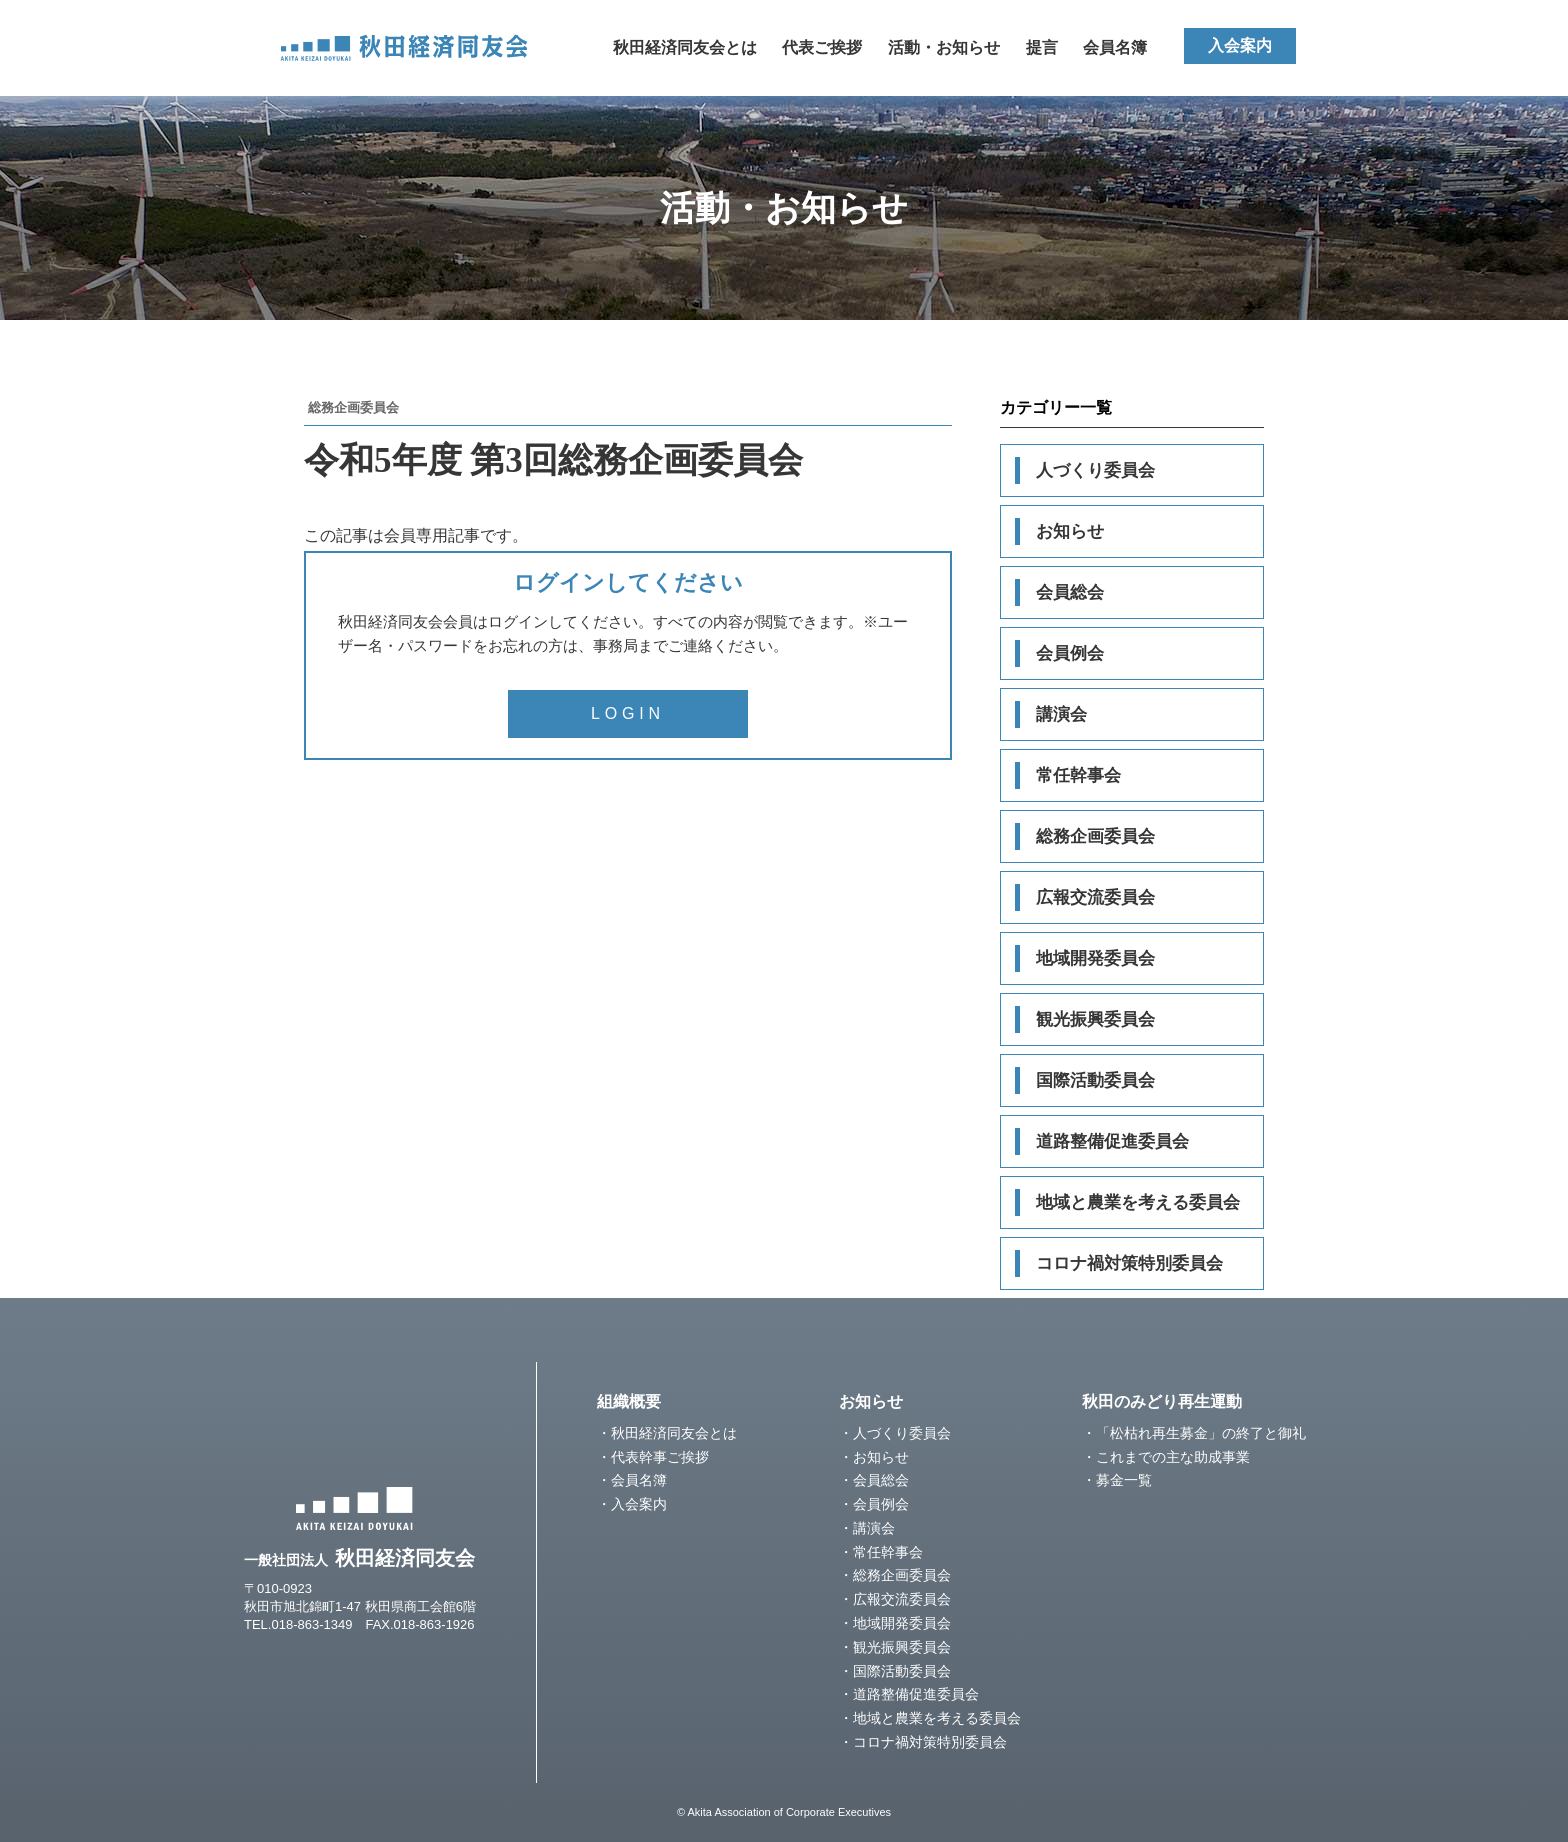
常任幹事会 (1078, 775)
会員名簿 (1115, 47)
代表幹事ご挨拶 (660, 1457)
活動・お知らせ (944, 47)
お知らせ (1070, 531)
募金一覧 (1124, 1480)
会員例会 (1070, 653)
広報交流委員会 (1095, 897)
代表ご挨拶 (822, 47)
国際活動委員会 (1095, 1080)
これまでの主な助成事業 (1173, 1457)
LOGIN (628, 713)
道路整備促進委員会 (1112, 1141)
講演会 (1061, 714)
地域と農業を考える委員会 (1138, 1202)
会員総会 (1070, 592)
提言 (1042, 47)
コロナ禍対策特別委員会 (1129, 1263)
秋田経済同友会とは (685, 47)
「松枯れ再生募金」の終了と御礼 (1201, 1433)
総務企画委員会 (1095, 836)
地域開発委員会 (1095, 958)
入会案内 (1240, 45)
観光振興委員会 (1095, 1019)
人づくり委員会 (1095, 470)
